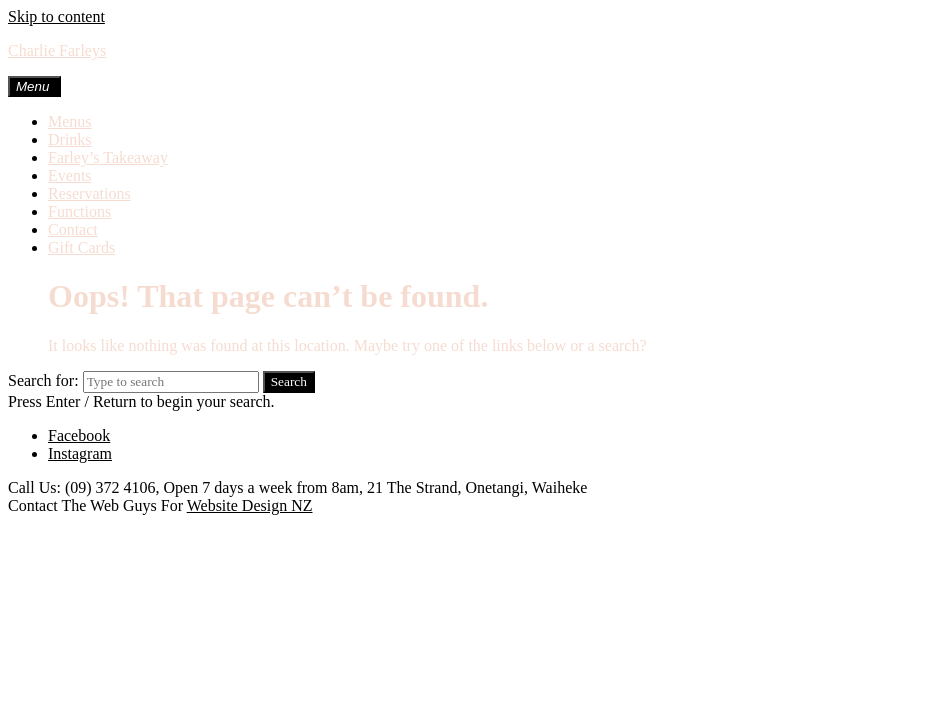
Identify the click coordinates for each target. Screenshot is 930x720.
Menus (70, 121)
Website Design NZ (250, 505)
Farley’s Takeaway (108, 157)
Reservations (89, 193)
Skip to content (56, 16)
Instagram (80, 453)
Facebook (79, 435)
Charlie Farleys (57, 50)
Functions (79, 211)
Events (70, 175)
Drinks (70, 139)
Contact (73, 229)
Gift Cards (81, 247)
